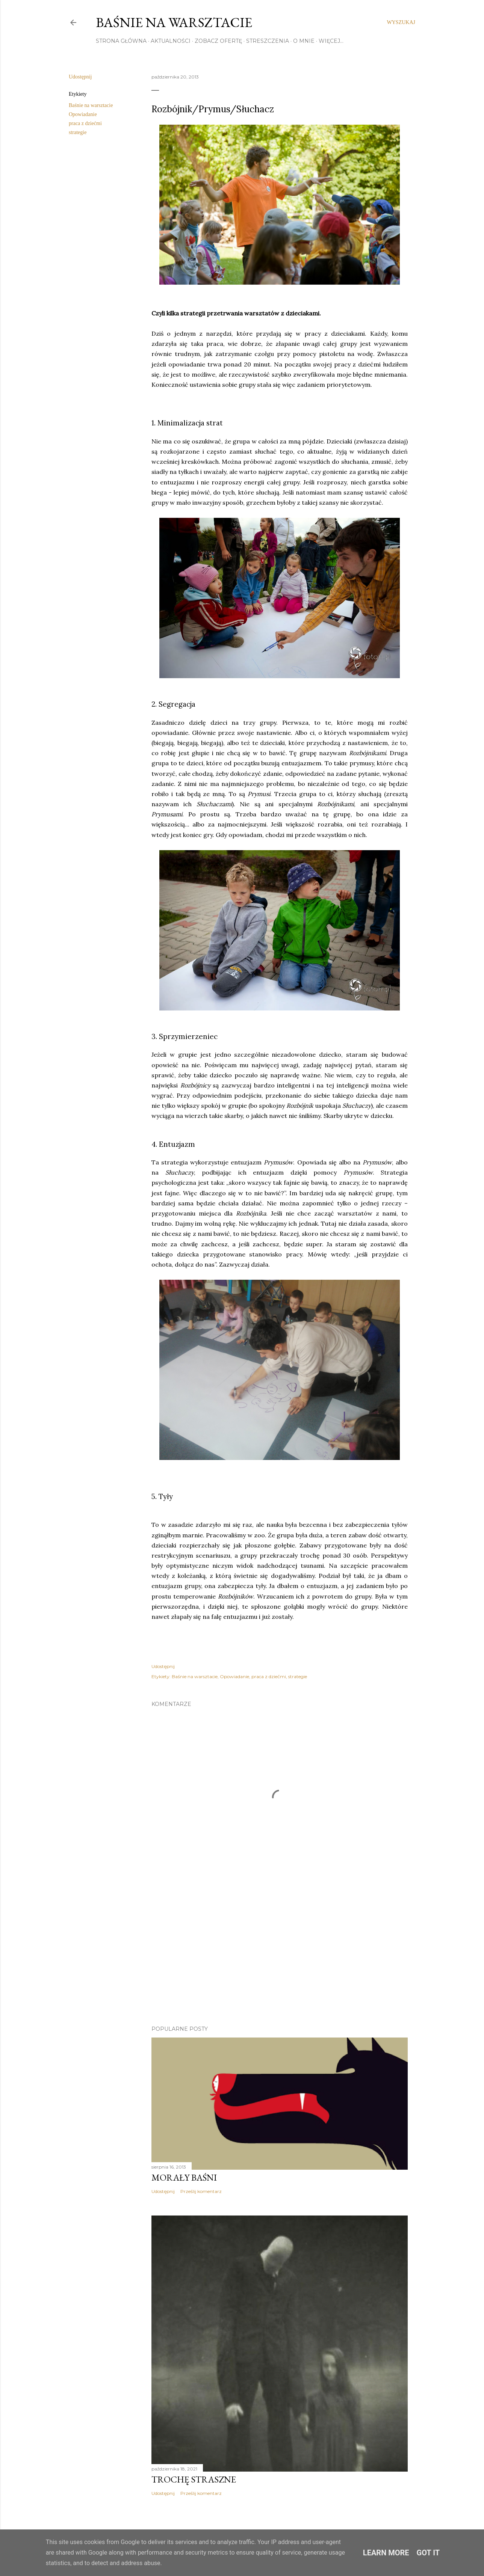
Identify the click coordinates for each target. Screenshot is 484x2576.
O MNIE (304, 41)
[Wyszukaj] (401, 23)
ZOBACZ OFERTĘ (218, 41)
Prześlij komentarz (201, 2191)
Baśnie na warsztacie (174, 22)
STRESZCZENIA (267, 41)
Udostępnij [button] (80, 77)
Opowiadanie (83, 114)
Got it (428, 2552)
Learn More (386, 2552)
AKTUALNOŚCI (171, 41)
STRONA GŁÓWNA (121, 41)
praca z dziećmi (85, 123)
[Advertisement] (279, 1954)
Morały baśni (184, 2177)
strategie (77, 132)
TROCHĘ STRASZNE (193, 2479)
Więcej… (331, 41)
